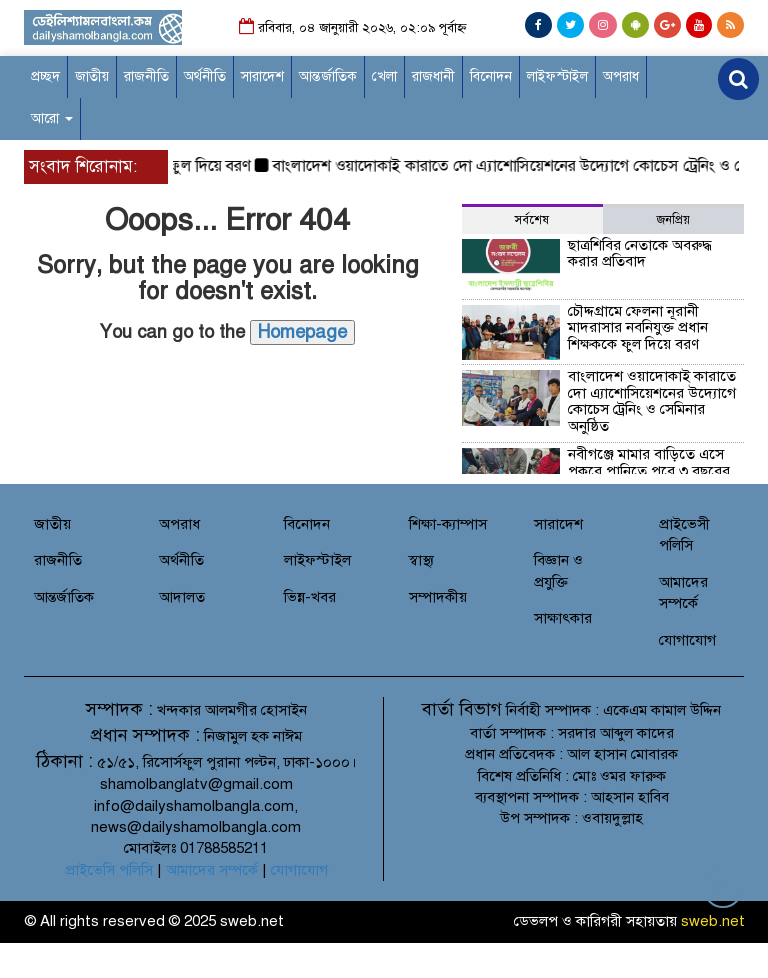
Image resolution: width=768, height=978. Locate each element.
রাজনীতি (146, 76)
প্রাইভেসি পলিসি (109, 870)
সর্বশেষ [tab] (532, 220)
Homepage (302, 332)
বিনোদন (491, 76)
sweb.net (713, 921)
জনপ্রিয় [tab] (673, 220)
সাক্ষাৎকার (563, 618)
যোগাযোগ (687, 640)
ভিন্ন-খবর (310, 597)
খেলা (384, 76)
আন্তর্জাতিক (328, 76)
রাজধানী (433, 76)
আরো (52, 118)
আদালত (182, 597)
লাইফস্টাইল (557, 76)
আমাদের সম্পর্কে (212, 870)
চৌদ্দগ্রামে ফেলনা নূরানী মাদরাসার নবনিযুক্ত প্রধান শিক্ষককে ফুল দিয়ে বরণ (638, 327)
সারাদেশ (262, 76)
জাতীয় (92, 76)
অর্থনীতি (205, 76)
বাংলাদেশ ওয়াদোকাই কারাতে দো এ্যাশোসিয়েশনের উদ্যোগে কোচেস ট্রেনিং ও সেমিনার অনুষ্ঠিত (652, 401)
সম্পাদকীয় (438, 597)
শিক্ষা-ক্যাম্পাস (448, 524)
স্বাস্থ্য (421, 560)
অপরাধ (621, 76)
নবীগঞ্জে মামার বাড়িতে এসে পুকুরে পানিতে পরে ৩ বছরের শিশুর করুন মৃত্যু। (649, 470)
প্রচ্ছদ (45, 76)
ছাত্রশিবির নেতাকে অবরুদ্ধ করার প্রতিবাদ (640, 253)
